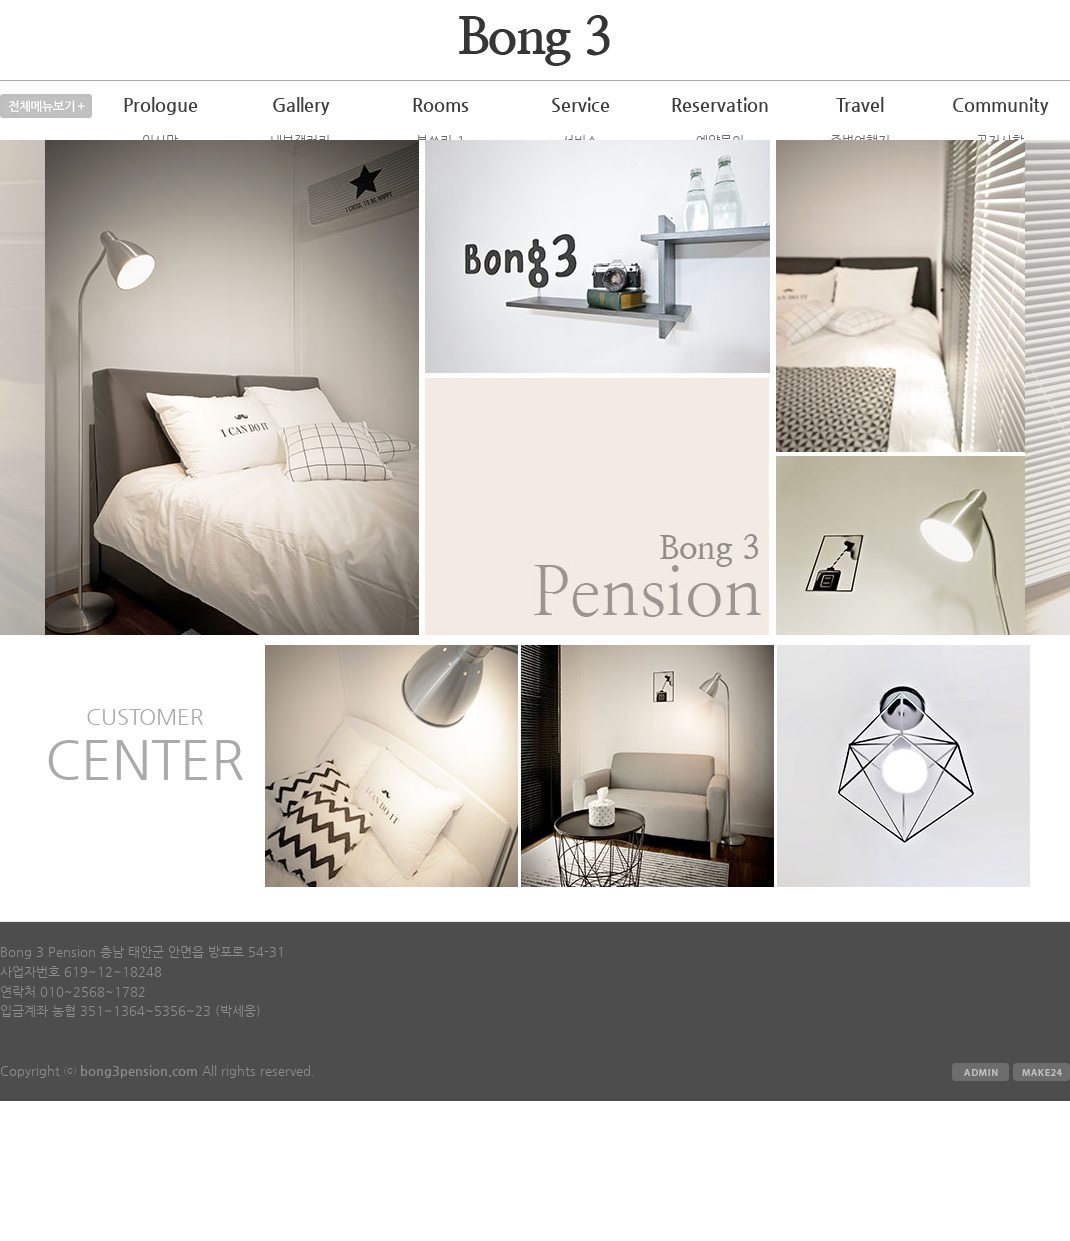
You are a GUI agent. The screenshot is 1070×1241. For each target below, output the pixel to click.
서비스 (580, 140)
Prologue (160, 104)
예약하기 (720, 162)
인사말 (160, 140)
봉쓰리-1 (440, 140)
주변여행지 (860, 140)
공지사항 (1000, 140)
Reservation (720, 104)
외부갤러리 (300, 162)
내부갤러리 (300, 140)
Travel (860, 104)
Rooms (440, 104)
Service (580, 104)
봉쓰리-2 (440, 162)
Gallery (300, 104)
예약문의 (720, 140)
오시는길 (160, 162)
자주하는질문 (1000, 162)
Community (1000, 104)
